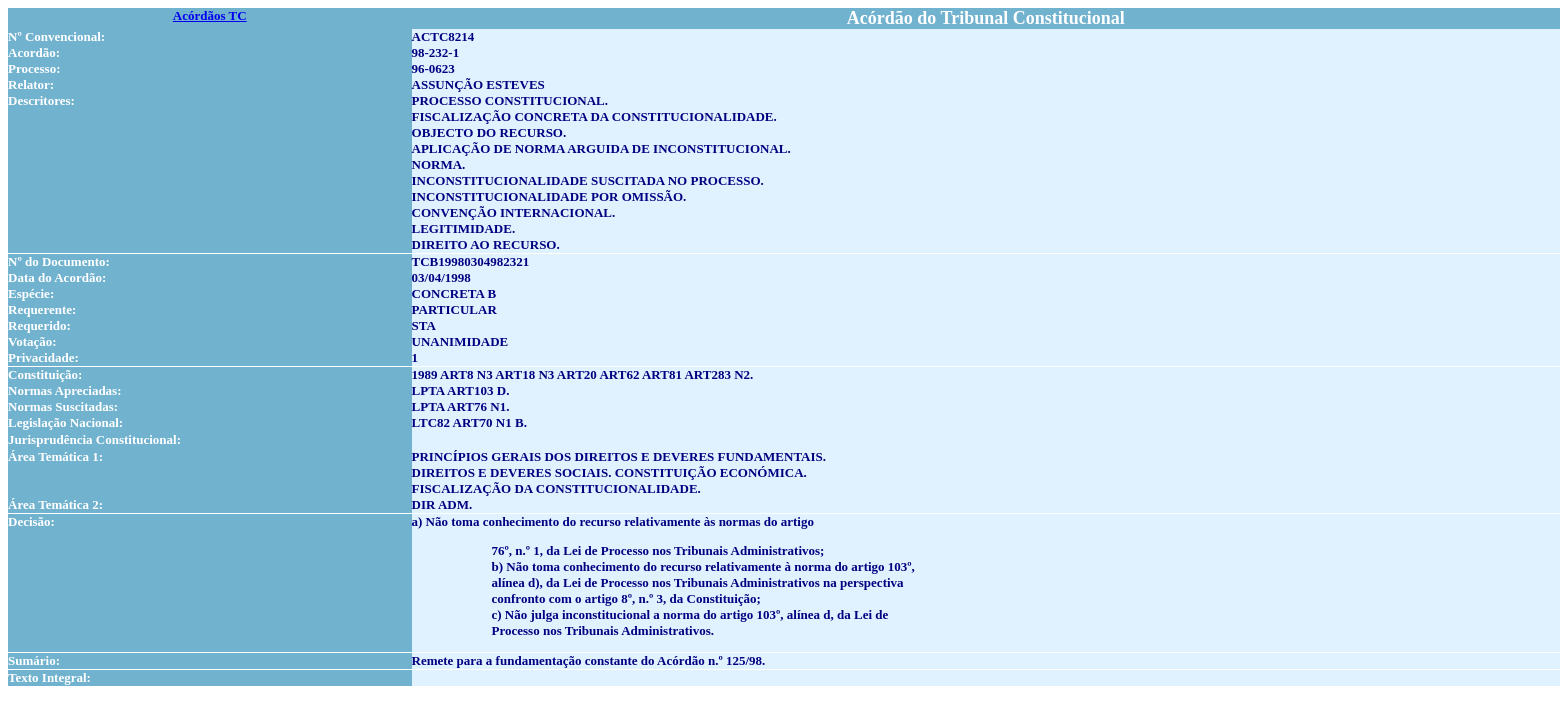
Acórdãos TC (210, 15)
